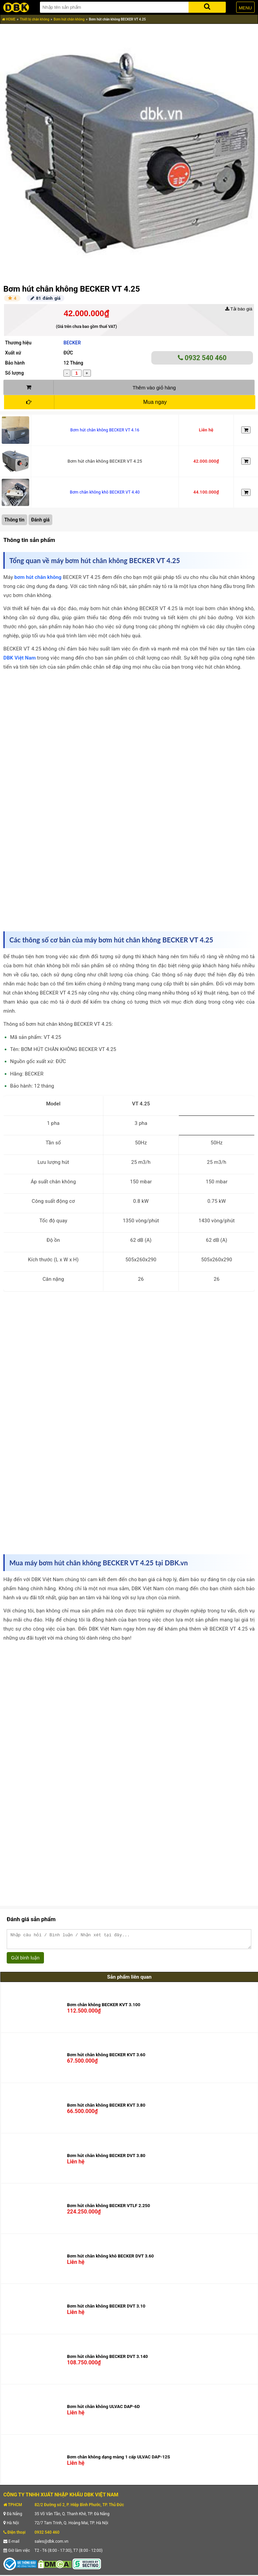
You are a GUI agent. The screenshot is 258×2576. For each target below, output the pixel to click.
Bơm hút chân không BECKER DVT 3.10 (106, 2309)
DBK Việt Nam (19, 658)
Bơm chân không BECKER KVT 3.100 (103, 2007)
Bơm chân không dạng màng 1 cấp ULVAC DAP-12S (118, 2459)
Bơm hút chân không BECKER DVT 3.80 (106, 2158)
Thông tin (14, 519)
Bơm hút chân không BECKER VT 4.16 (105, 430)
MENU (245, 7)
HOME (8, 19)
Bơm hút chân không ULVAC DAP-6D (103, 2409)
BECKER (72, 342)
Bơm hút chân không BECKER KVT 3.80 (106, 2108)
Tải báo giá (238, 308)
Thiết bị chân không (34, 19)
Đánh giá (40, 519)
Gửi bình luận (25, 1960)
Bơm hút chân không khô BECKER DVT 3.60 (110, 2259)
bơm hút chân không (38, 577)
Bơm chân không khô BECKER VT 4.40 (105, 492)
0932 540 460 (202, 358)
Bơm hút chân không (69, 19)
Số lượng (14, 373)
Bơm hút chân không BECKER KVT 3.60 (106, 2057)
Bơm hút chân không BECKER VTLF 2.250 (108, 2208)
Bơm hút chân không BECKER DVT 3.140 (107, 2359)
